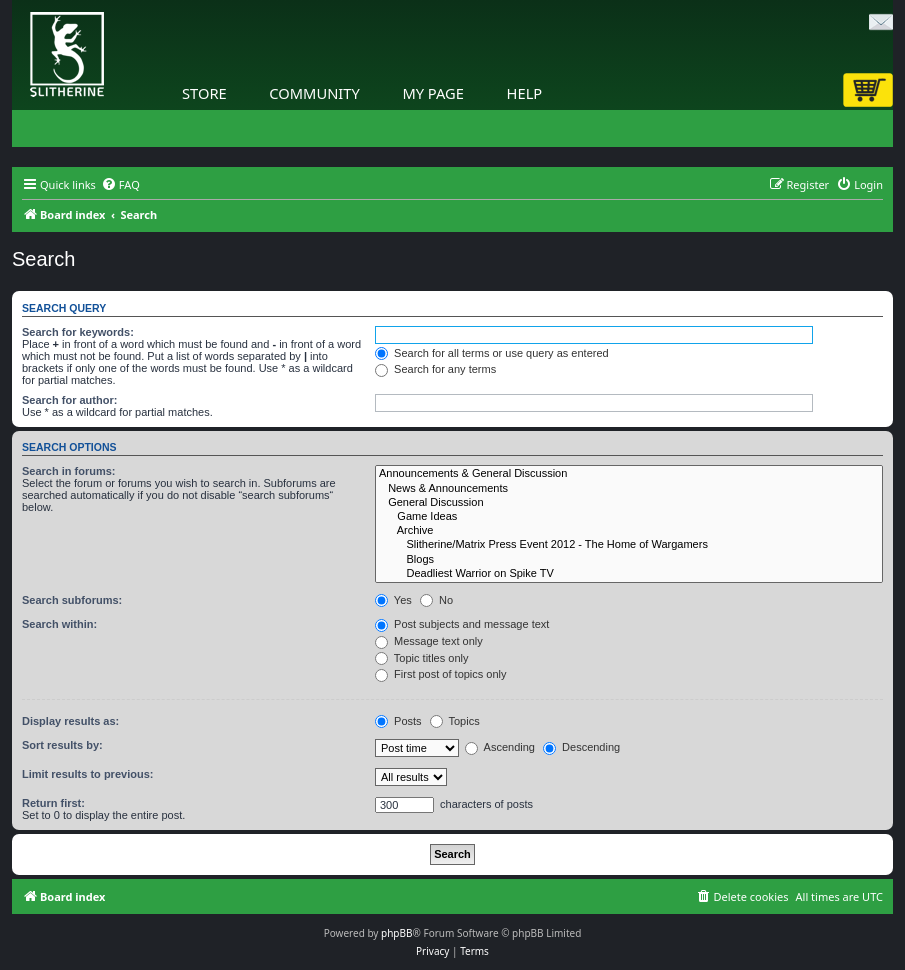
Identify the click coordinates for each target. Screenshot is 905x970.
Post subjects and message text (462, 624)
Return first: (53, 803)
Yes (393, 600)
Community (314, 93)
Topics (455, 721)
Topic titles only (421, 658)
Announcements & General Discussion (629, 474)
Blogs (629, 560)
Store (204, 93)
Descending (581, 747)
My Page (433, 93)
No (436, 600)
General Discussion (629, 503)
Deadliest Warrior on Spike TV (629, 574)
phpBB (396, 933)
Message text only (429, 641)
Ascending (500, 747)
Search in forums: (69, 471)
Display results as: (70, 721)
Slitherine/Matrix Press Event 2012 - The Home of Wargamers (629, 545)
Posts (398, 721)
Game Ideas (629, 517)
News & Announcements (629, 489)
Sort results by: (62, 745)
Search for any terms (435, 369)
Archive (629, 531)
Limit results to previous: (87, 774)
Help (525, 93)
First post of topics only (441, 674)
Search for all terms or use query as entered (492, 353)
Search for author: (69, 400)
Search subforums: (72, 600)
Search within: (59, 624)
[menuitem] (120, 185)
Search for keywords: (78, 332)
